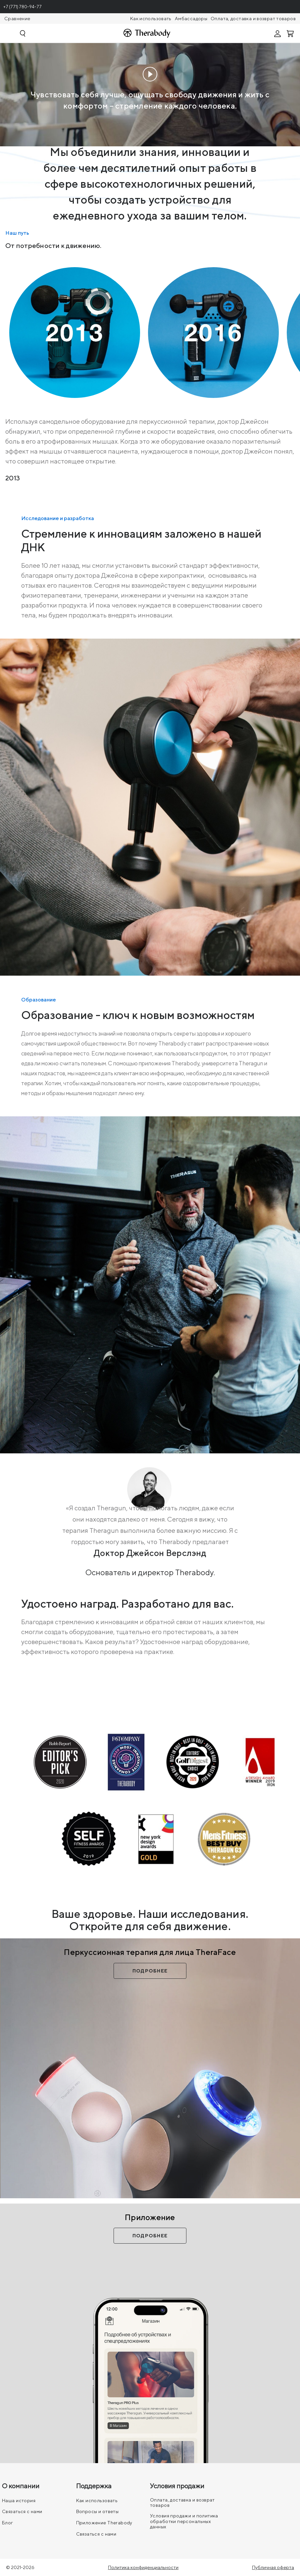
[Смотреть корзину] (291, 33)
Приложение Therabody (104, 2522)
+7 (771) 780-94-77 (22, 6)
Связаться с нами (22, 2511)
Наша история (18, 2500)
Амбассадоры (191, 18)
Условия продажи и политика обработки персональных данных (184, 2521)
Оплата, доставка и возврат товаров (253, 18)
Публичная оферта (273, 2567)
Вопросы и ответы (97, 2511)
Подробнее (150, 1970)
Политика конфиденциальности (143, 2567)
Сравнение (17, 18)
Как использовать (151, 18)
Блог (7, 2522)
